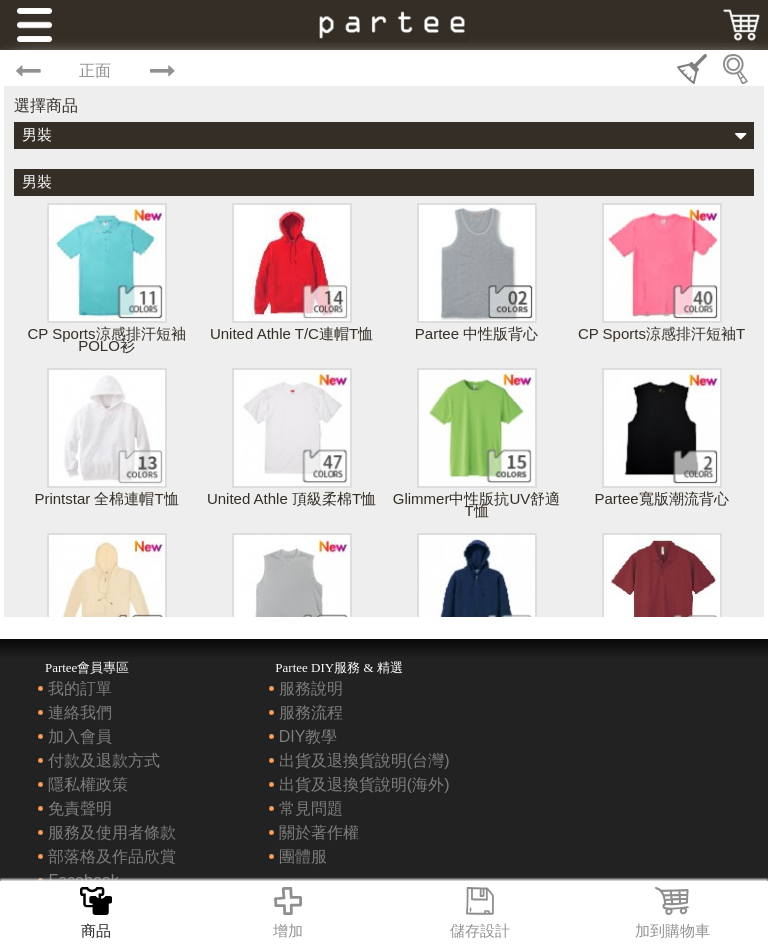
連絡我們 (80, 712)
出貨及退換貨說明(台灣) (364, 760)
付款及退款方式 (104, 760)
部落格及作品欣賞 (112, 856)
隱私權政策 (88, 784)
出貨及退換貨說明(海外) (364, 784)
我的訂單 (80, 688)
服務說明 (311, 688)
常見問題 (311, 808)
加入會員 (80, 736)
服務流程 (311, 712)
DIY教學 (308, 736)
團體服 (303, 856)
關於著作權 (319, 832)
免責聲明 (80, 808)
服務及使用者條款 (112, 832)
